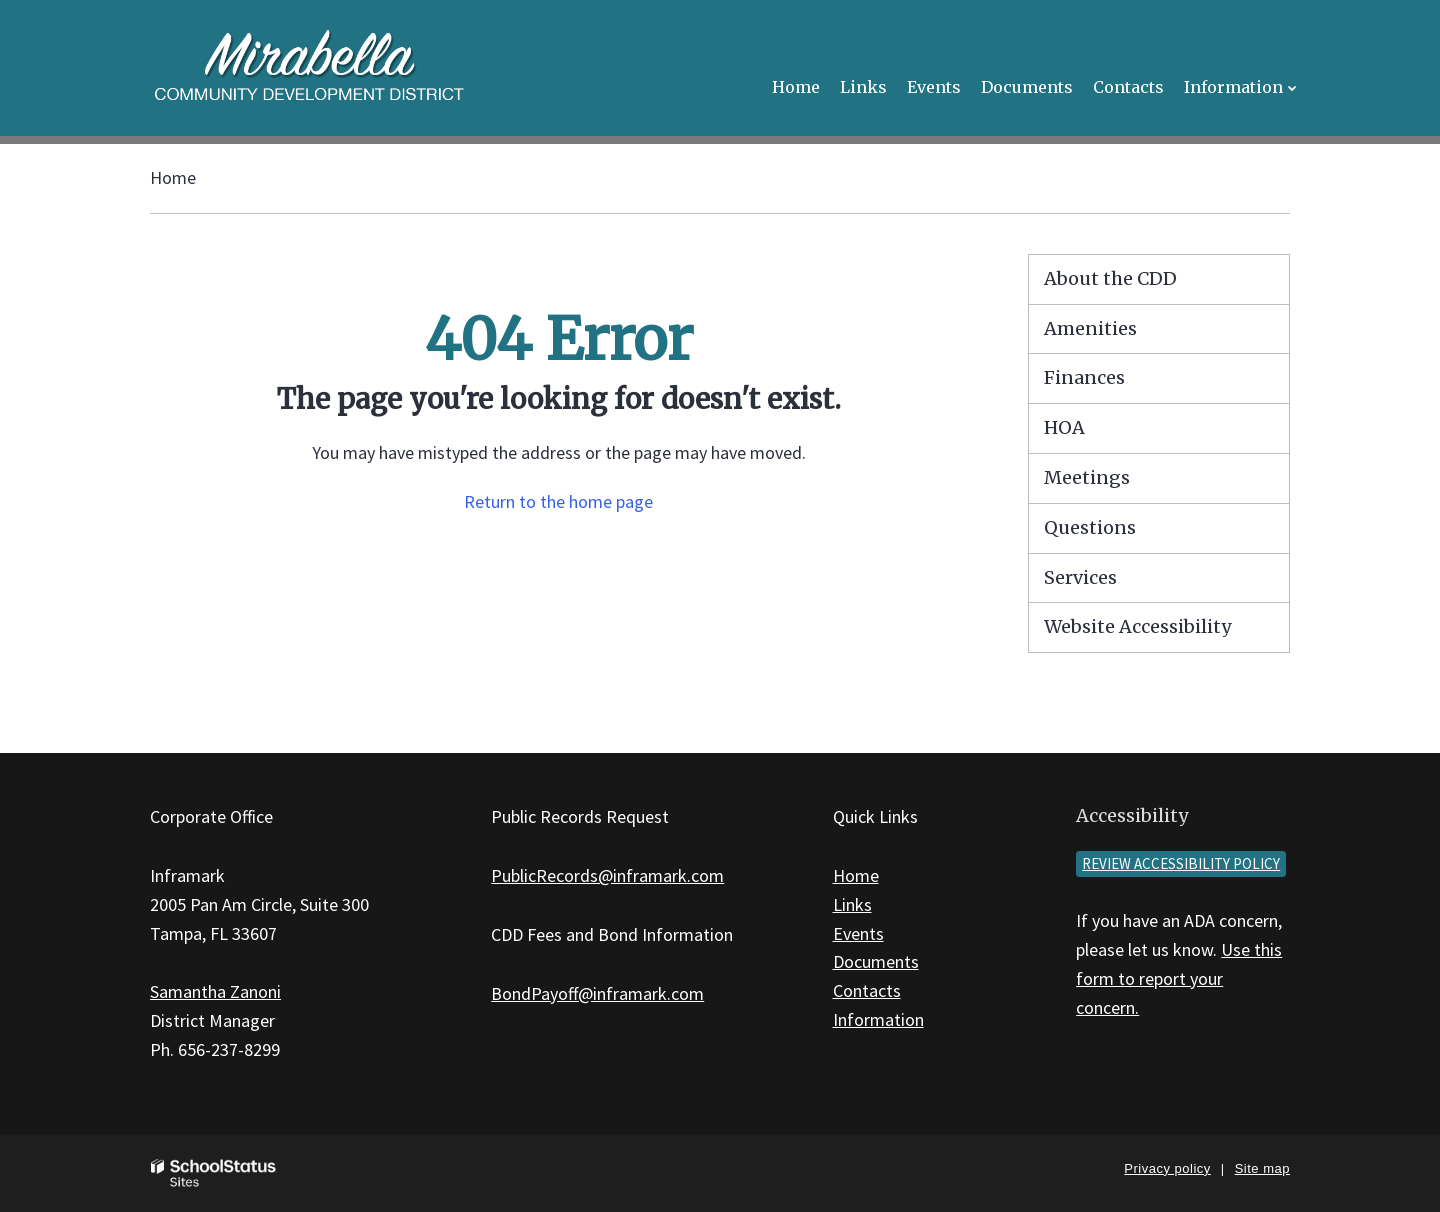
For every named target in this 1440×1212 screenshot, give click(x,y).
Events (858, 933)
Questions (1090, 527)
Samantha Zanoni (215, 991)
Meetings (1087, 477)
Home (173, 177)
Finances (1084, 377)
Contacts (867, 990)
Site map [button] (1262, 1168)
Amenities (1090, 328)
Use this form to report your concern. (1179, 978)
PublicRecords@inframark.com (607, 875)
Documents (876, 961)
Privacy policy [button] (1167, 1168)
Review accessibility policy (1181, 863)
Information (878, 1019)
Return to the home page (558, 501)
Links (852, 904)
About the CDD (1110, 278)
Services (1080, 577)
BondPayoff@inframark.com (597, 993)
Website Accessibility (1137, 626)
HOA (1064, 427)
